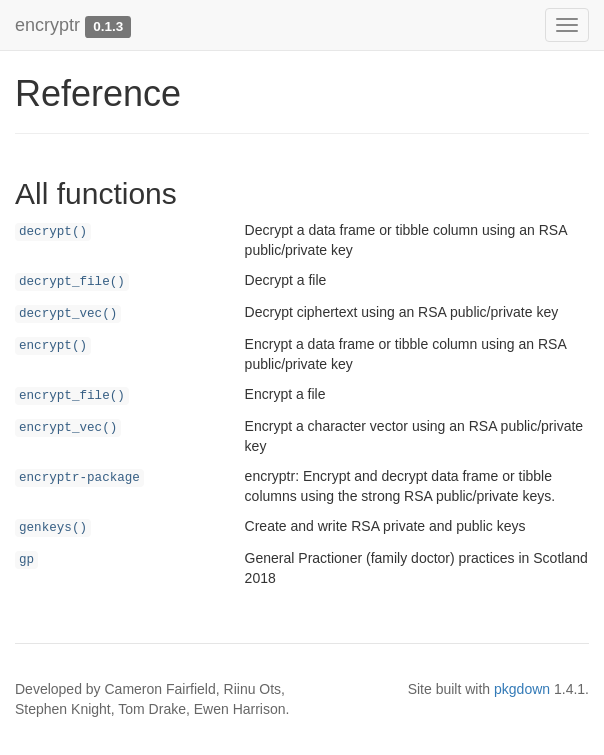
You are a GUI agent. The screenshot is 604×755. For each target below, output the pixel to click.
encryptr (47, 25)
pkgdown (522, 689)
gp (26, 560)
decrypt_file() (72, 282)
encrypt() (53, 346)
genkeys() (53, 528)
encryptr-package (79, 478)
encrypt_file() (72, 396)
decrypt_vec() (68, 314)
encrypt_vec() (68, 428)
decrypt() (53, 232)
